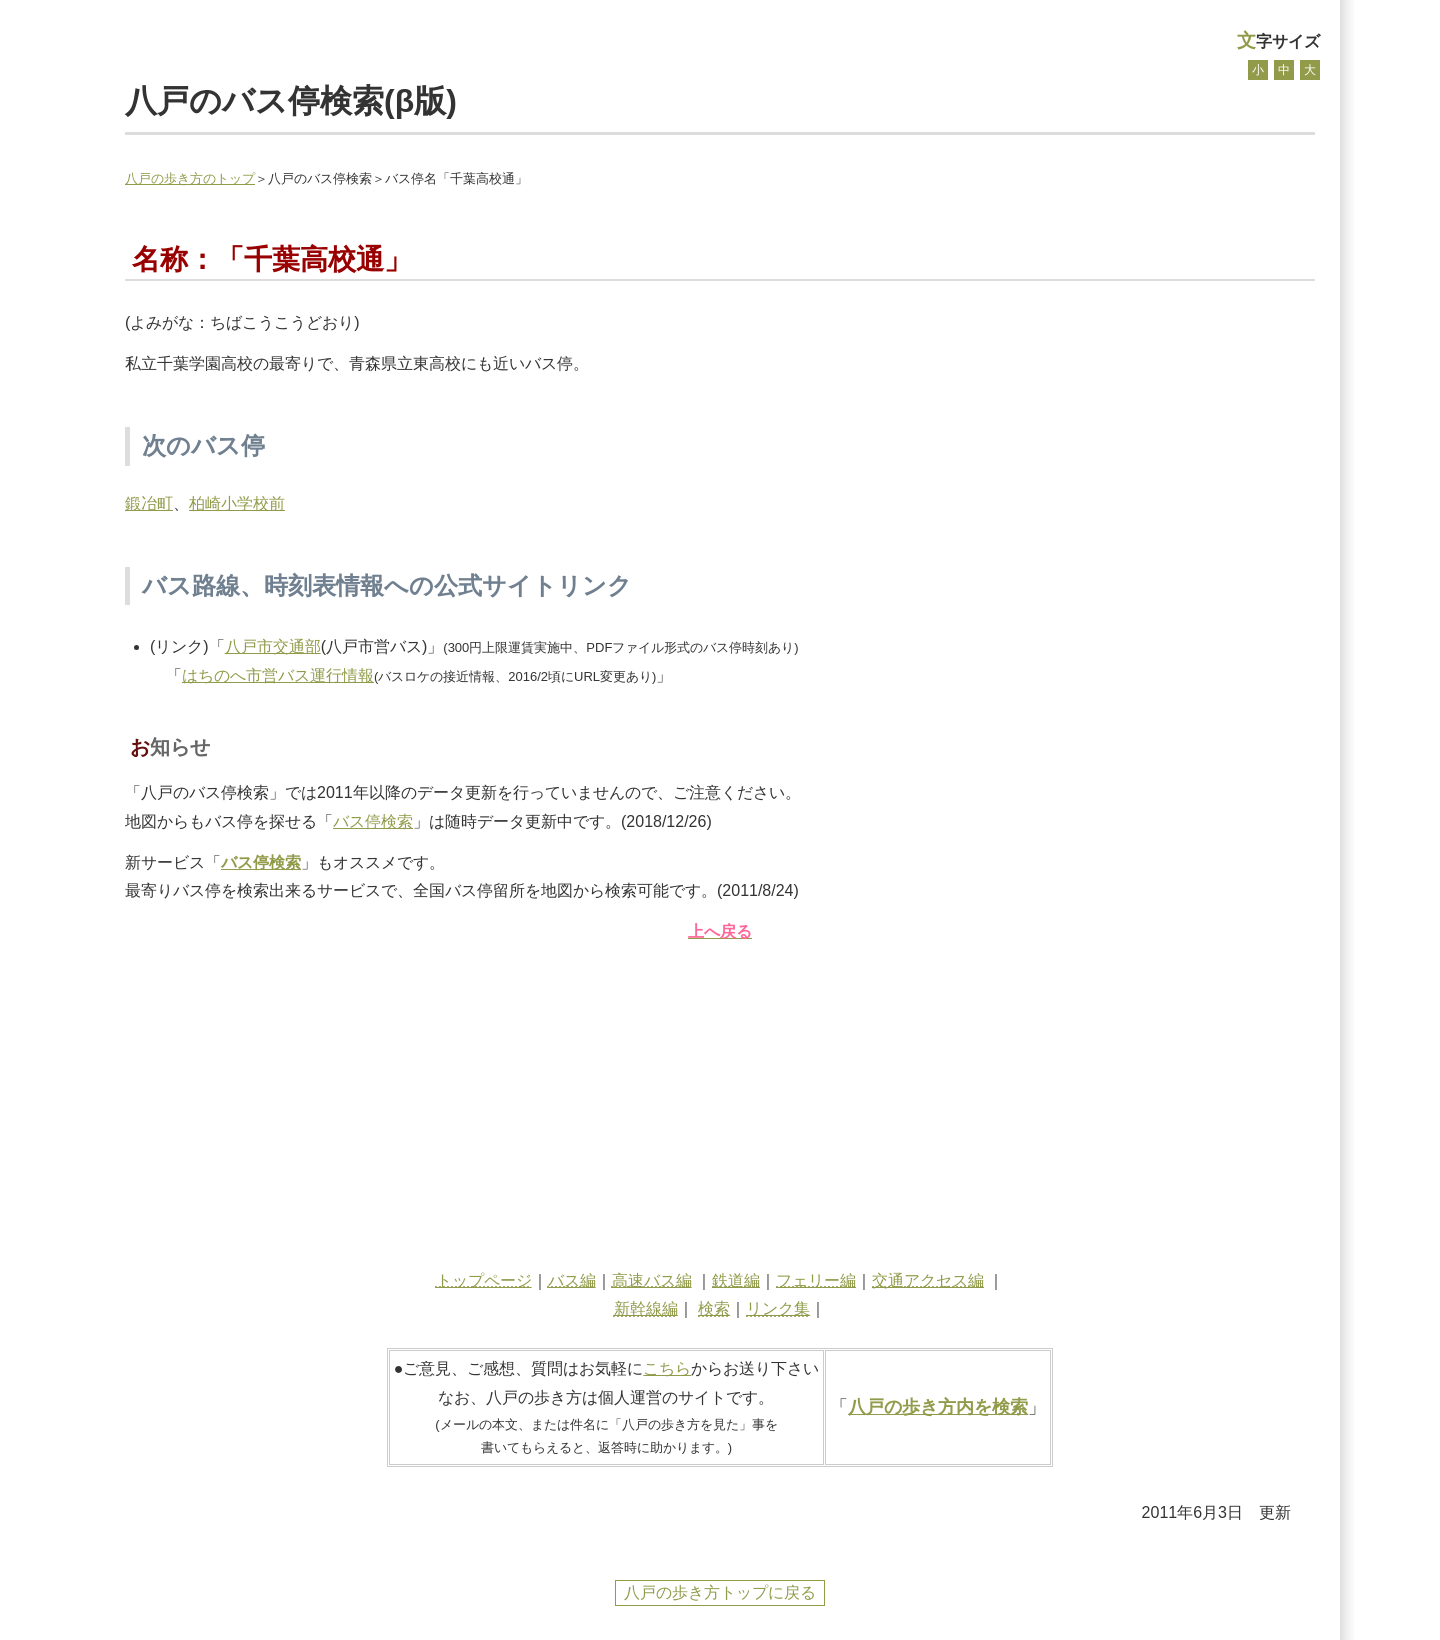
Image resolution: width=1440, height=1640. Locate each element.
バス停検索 (373, 821)
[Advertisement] (720, 1101)
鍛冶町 (149, 503)
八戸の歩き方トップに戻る (720, 1592)
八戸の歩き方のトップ (190, 178)
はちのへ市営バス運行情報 (278, 675)
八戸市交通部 (273, 646)
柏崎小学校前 (237, 503)
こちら (667, 1368)
